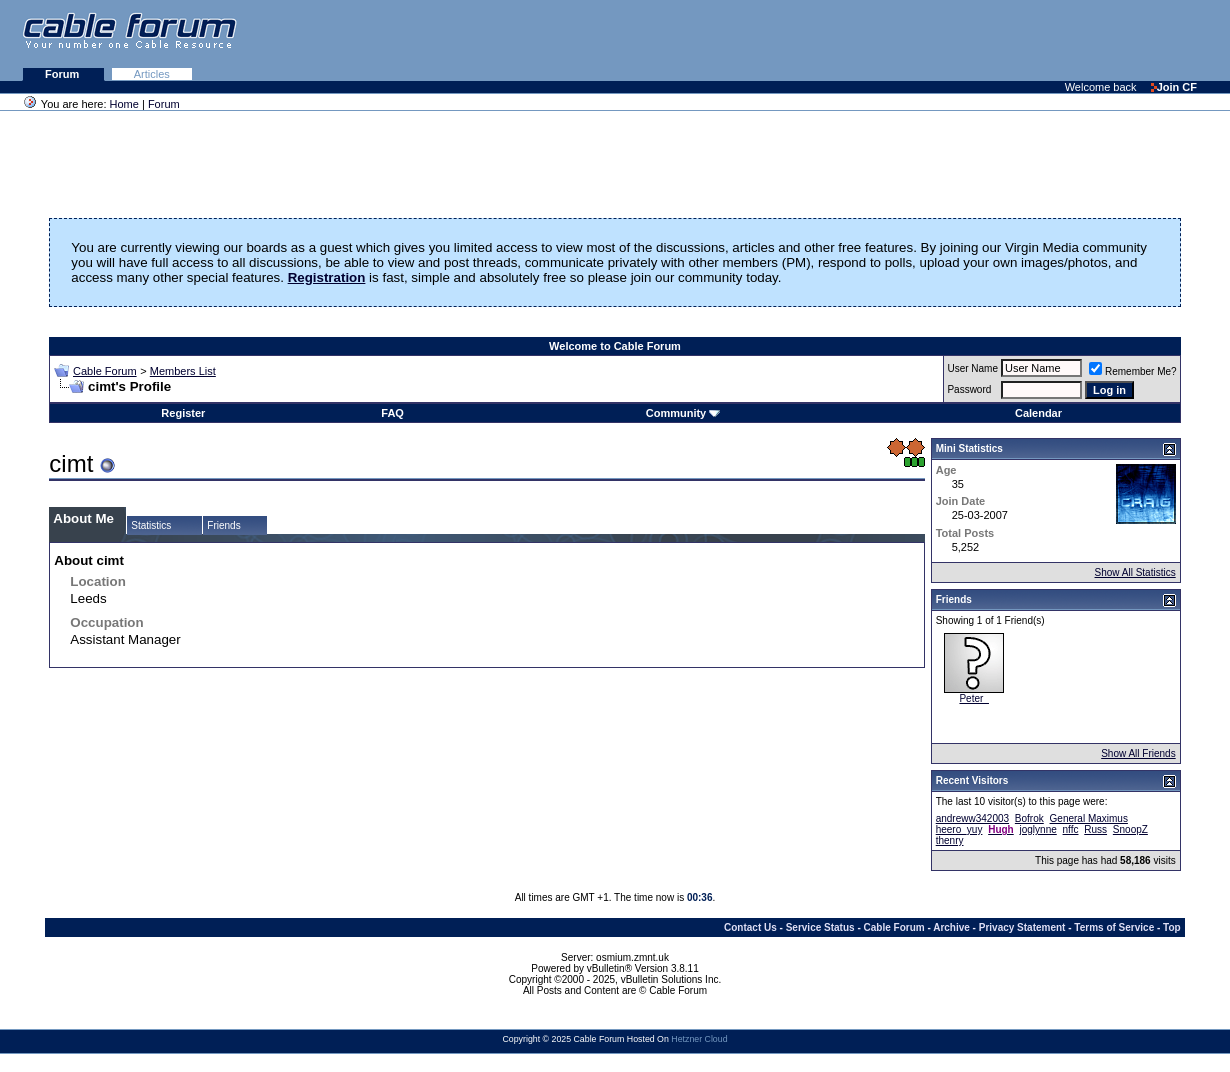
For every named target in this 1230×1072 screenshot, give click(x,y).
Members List (183, 371)
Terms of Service (1114, 927)
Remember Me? (1133, 371)
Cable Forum (105, 371)
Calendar (1038, 413)
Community (683, 413)
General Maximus (1089, 818)
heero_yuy (959, 829)
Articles (152, 74)
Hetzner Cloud (699, 1039)
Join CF (1174, 87)
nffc (1071, 829)
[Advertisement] (986, 40)
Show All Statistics (1135, 572)
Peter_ (973, 698)
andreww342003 (972, 818)
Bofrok (1029, 818)
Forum (63, 74)
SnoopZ (1130, 829)
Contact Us (750, 927)
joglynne (1038, 829)
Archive (951, 927)
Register (183, 413)
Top (1172, 927)
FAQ (392, 413)
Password (969, 389)
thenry (950, 840)
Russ (1095, 829)
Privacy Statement (1022, 927)
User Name (972, 368)
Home (124, 104)
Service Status (820, 927)
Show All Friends (1138, 753)
